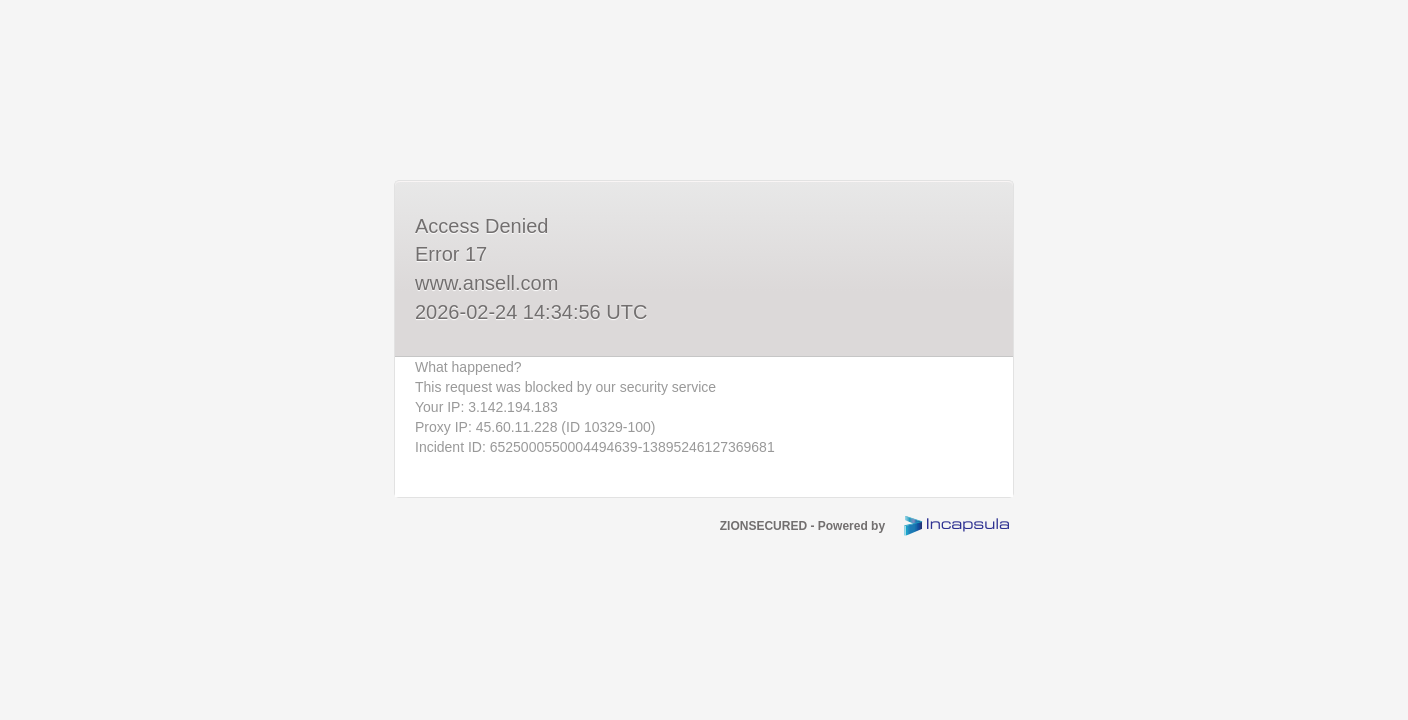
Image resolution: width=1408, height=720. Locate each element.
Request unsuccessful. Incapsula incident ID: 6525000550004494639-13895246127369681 (704, 360)
